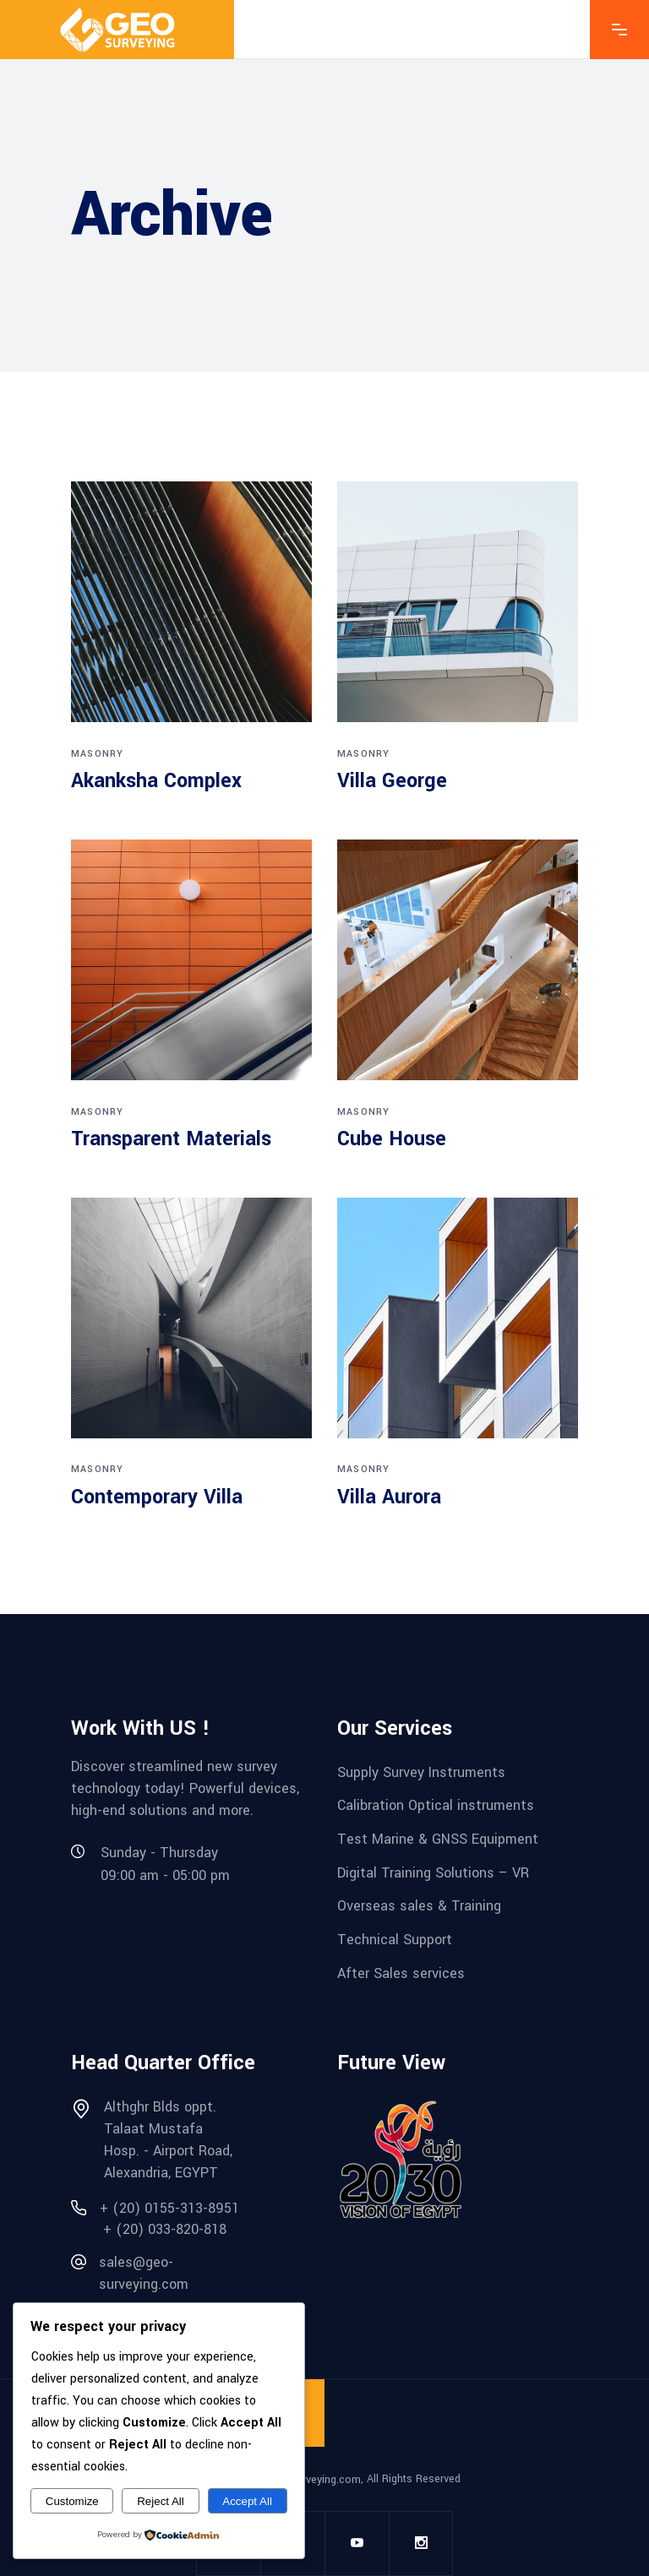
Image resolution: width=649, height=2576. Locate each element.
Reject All (160, 2501)
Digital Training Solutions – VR (433, 1872)
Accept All (247, 2501)
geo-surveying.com (315, 2479)
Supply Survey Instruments (421, 1771)
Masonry (97, 753)
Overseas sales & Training (419, 1906)
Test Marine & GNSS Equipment (437, 1839)
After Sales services (401, 1972)
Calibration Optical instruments (435, 1805)
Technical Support (394, 1939)
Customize (72, 2501)
